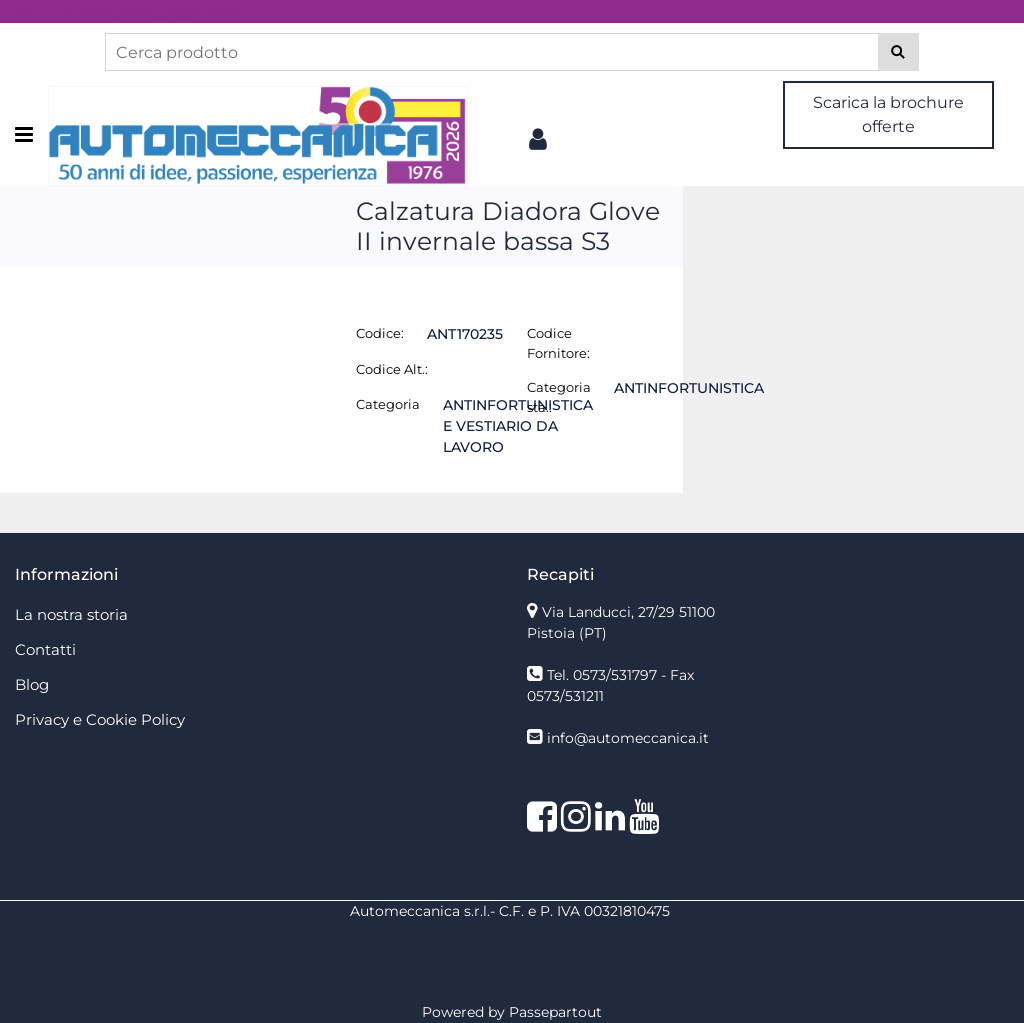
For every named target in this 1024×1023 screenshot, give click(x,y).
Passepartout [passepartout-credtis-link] (555, 1012)
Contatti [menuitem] (45, 649)
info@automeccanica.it (628, 738)
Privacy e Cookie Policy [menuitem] (100, 719)
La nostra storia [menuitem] (71, 614)
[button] (898, 52)
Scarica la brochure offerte (888, 114)
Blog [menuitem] (32, 684)
